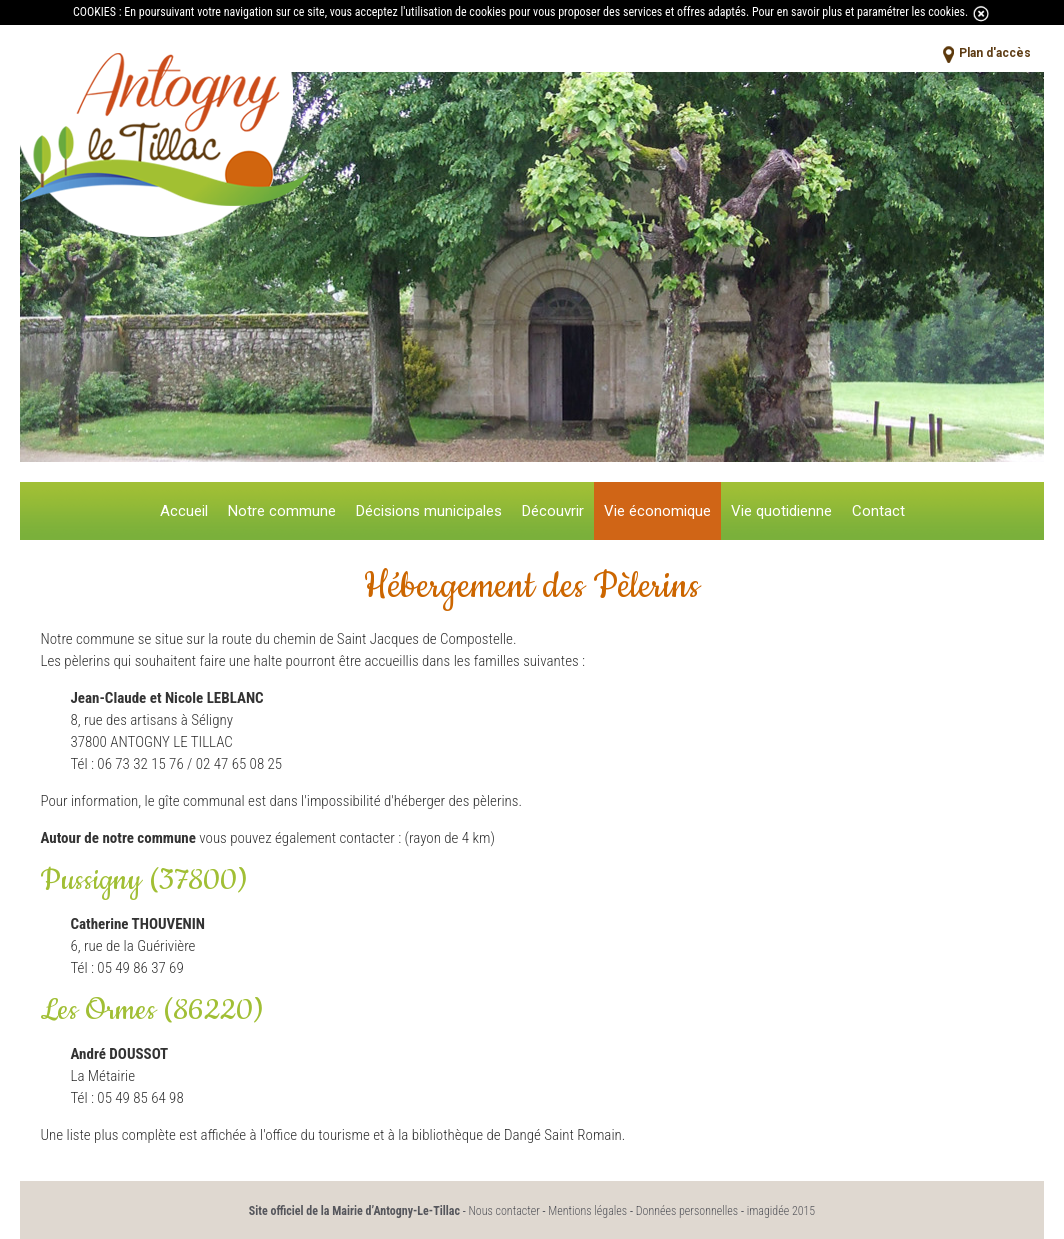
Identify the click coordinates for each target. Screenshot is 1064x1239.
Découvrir (553, 511)
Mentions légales (587, 1211)
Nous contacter (503, 1211)
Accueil (184, 511)
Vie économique (657, 511)
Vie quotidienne (781, 511)
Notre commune (282, 511)
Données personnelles (687, 1211)
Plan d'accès (995, 53)
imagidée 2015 (781, 1211)
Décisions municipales (429, 511)
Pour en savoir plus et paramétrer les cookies (858, 12)
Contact (878, 511)
